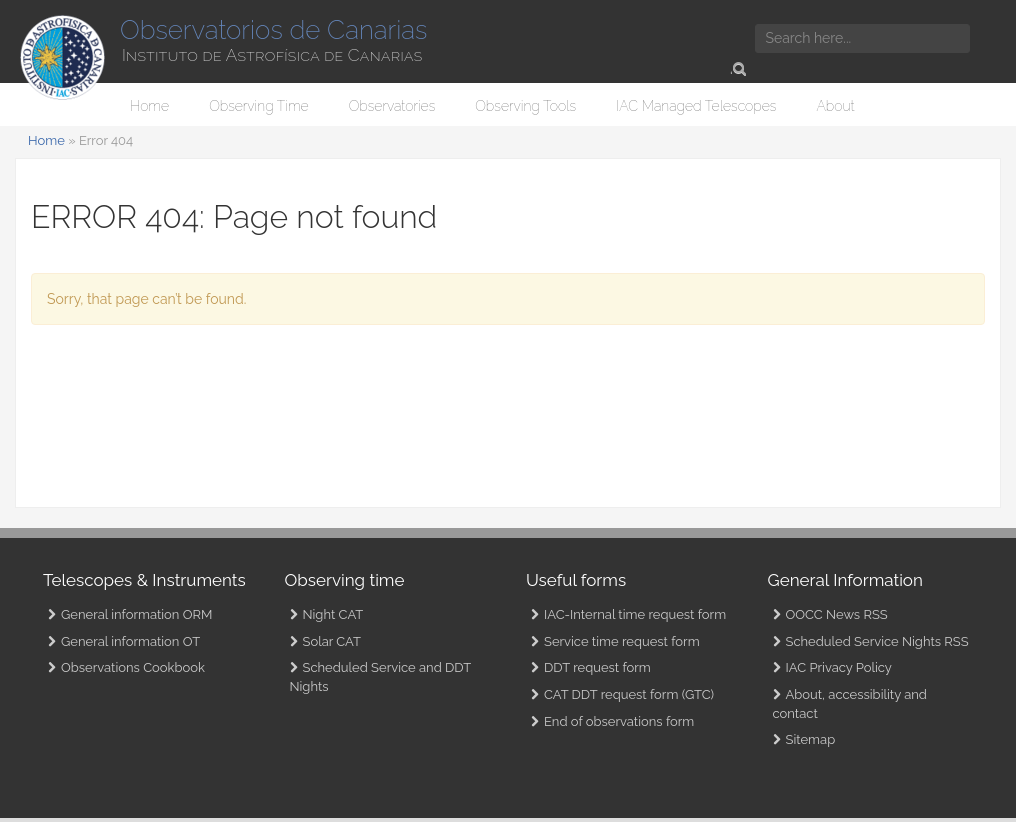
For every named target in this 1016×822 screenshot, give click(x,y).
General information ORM (136, 614)
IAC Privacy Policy (839, 667)
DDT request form (597, 667)
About (835, 106)
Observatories (392, 106)
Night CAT (333, 614)
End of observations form (619, 721)
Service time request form (622, 641)
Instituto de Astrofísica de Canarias (272, 55)
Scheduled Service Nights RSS (877, 641)
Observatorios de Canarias (273, 30)
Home (149, 106)
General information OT (130, 641)
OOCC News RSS (837, 614)
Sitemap (811, 739)
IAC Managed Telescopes (696, 106)
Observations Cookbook (133, 667)
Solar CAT (332, 641)
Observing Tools (525, 106)
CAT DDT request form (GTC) (629, 694)
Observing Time (259, 106)
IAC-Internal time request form (635, 614)
